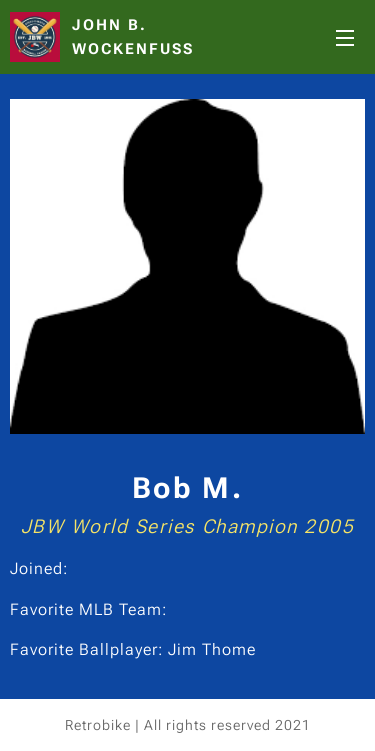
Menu (345, 38)
